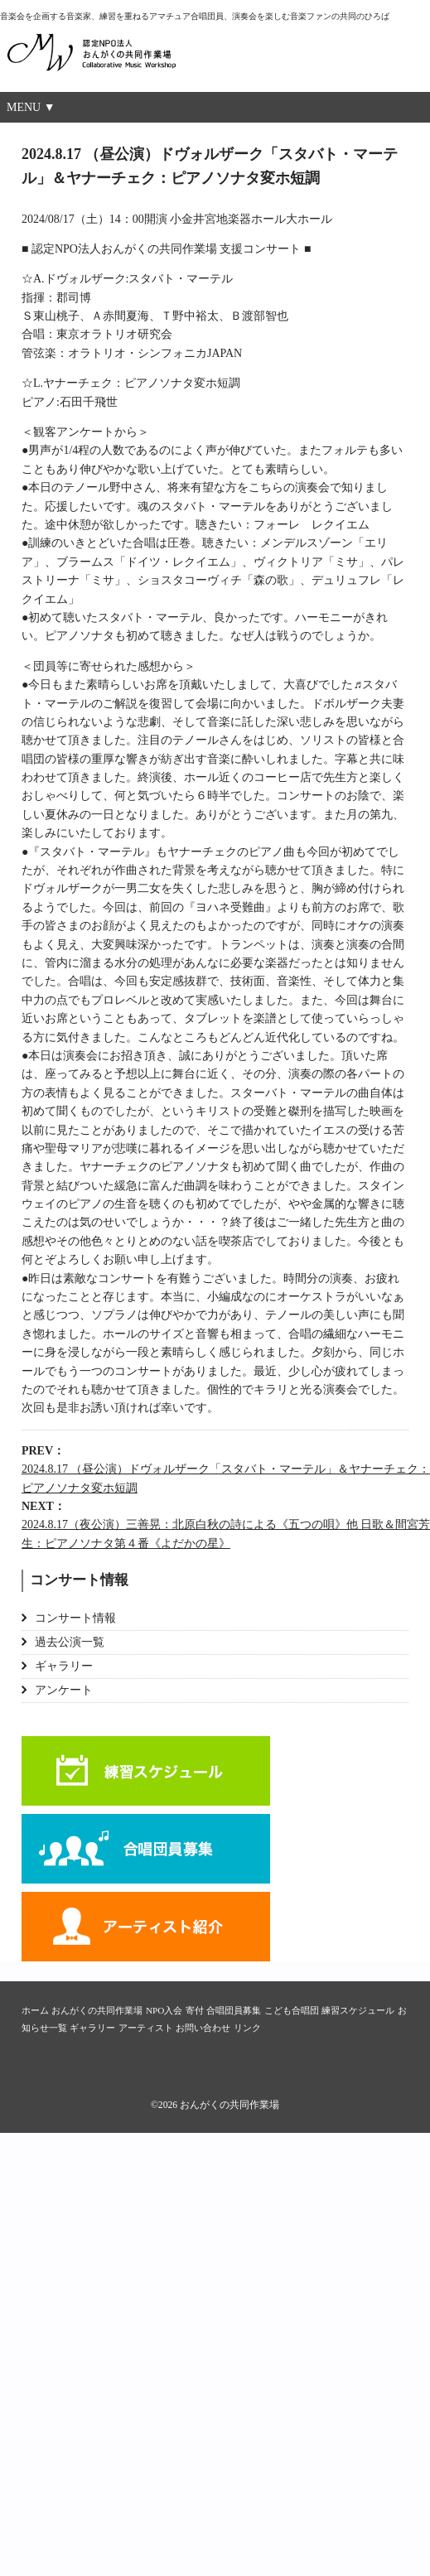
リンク (247, 2028)
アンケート (64, 1690)
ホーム (35, 2010)
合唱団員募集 (146, 1849)
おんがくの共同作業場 (124, 61)
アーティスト (146, 1926)
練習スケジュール (146, 1771)
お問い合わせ (203, 2028)
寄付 (195, 2010)
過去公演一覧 (69, 1642)
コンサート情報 (75, 1618)
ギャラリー (64, 1666)
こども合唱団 (291, 2010)
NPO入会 (164, 2010)
